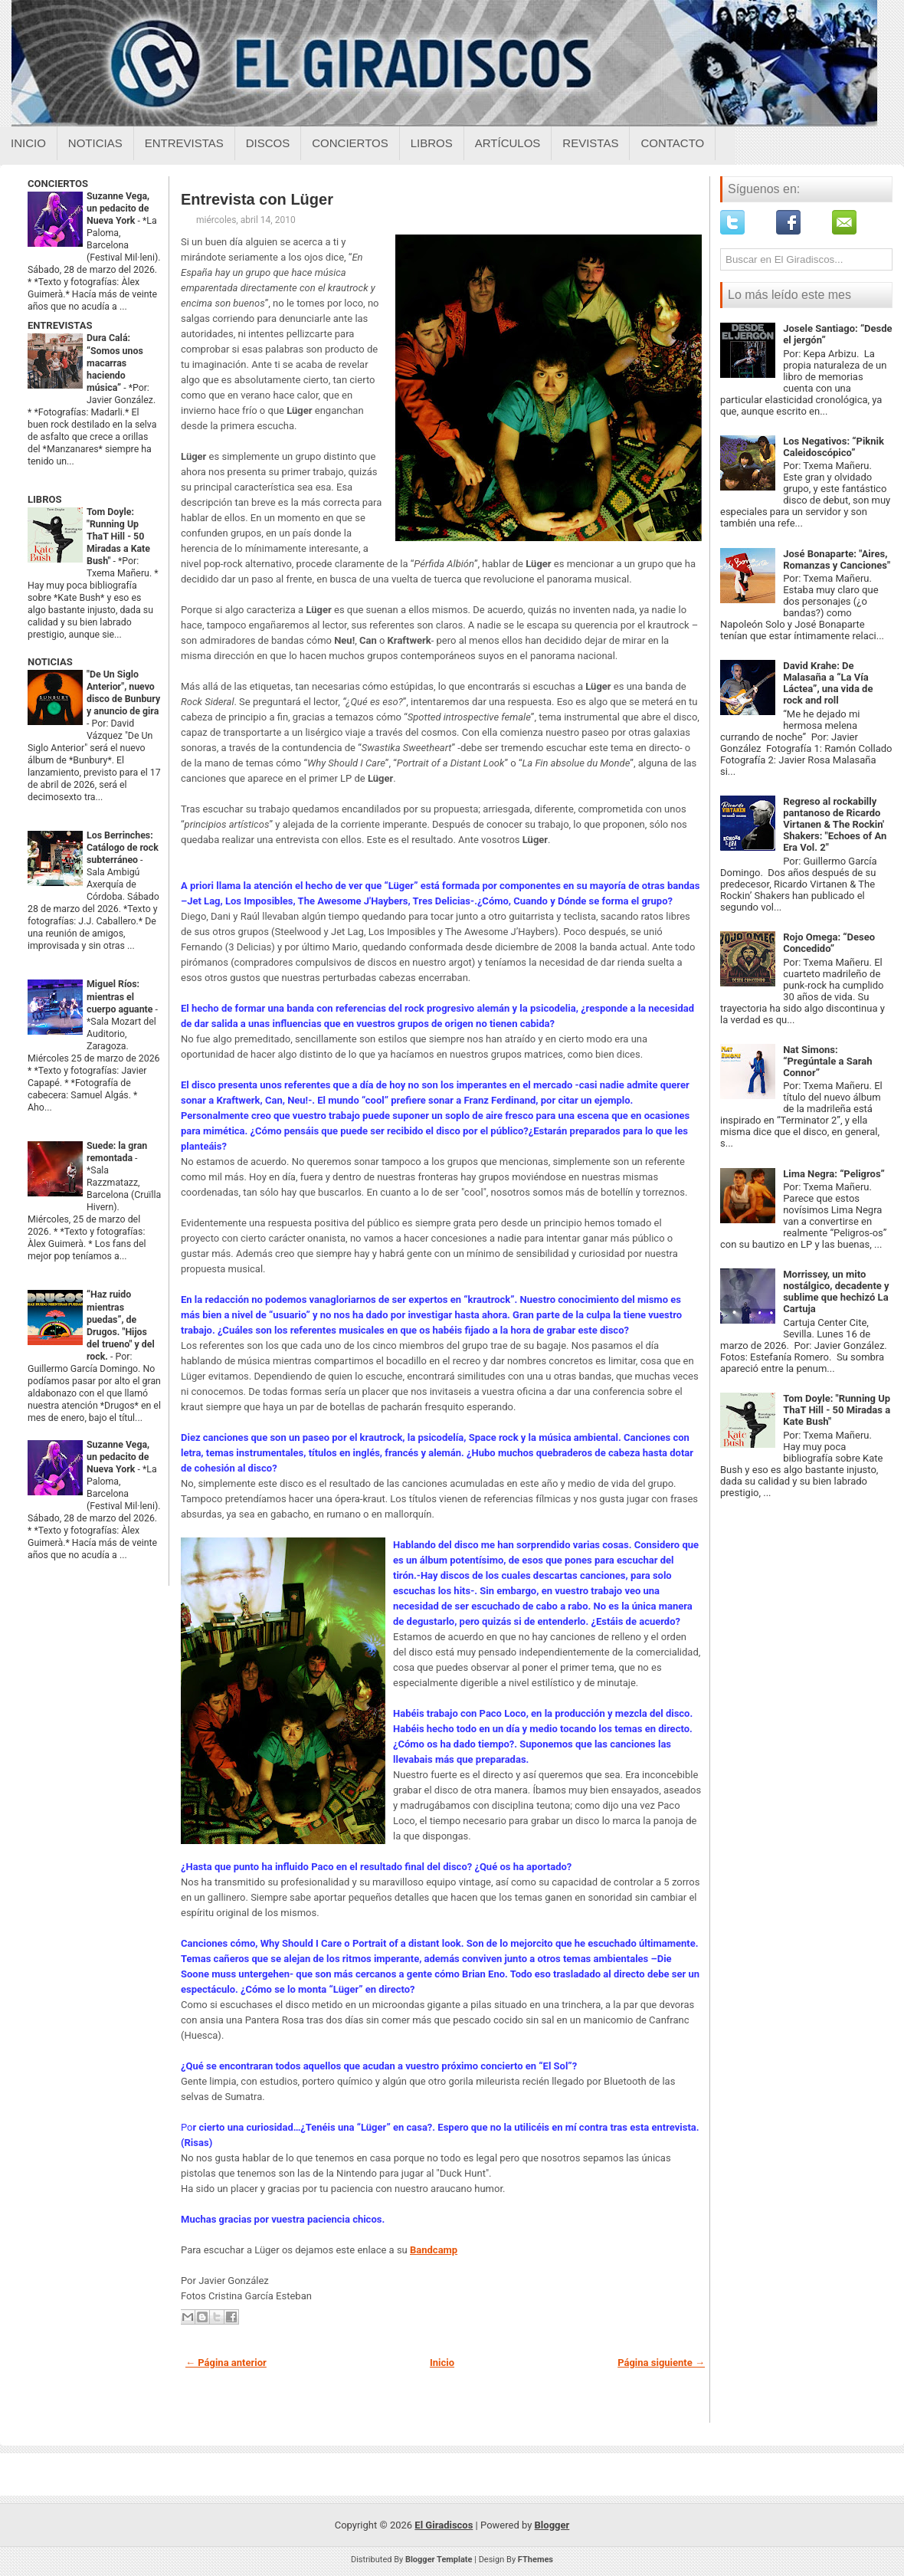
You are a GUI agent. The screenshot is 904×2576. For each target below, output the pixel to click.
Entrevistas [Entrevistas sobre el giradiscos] (184, 142)
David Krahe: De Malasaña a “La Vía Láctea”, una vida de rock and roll (828, 683)
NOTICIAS (50, 662)
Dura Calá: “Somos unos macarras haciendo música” (115, 362)
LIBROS (44, 499)
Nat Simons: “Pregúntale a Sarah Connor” (827, 1061)
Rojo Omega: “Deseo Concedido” (829, 942)
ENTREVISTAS (60, 325)
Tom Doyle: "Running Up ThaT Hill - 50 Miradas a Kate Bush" (118, 536)
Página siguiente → (661, 2362)
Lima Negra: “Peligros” (834, 1174)
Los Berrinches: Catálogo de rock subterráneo (123, 847)
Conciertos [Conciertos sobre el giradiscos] (350, 142)
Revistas (590, 142)
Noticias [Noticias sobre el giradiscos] (95, 142)
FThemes (535, 2560)
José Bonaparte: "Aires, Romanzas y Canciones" (836, 559)
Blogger (552, 2525)
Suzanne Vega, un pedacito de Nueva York (118, 208)
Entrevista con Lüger (257, 199)
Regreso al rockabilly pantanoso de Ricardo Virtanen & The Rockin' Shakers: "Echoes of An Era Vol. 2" (834, 824)
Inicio (28, 142)
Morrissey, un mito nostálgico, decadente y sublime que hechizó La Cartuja (836, 1291)
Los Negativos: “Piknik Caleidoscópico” (833, 446)
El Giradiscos (443, 2525)
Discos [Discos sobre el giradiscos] (268, 142)
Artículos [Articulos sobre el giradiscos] (508, 142)
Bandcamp (433, 2250)
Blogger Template (439, 2560)
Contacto (672, 142)
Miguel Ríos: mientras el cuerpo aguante (121, 996)
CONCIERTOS (58, 183)
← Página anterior (226, 2362)
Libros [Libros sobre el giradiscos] (432, 142)
